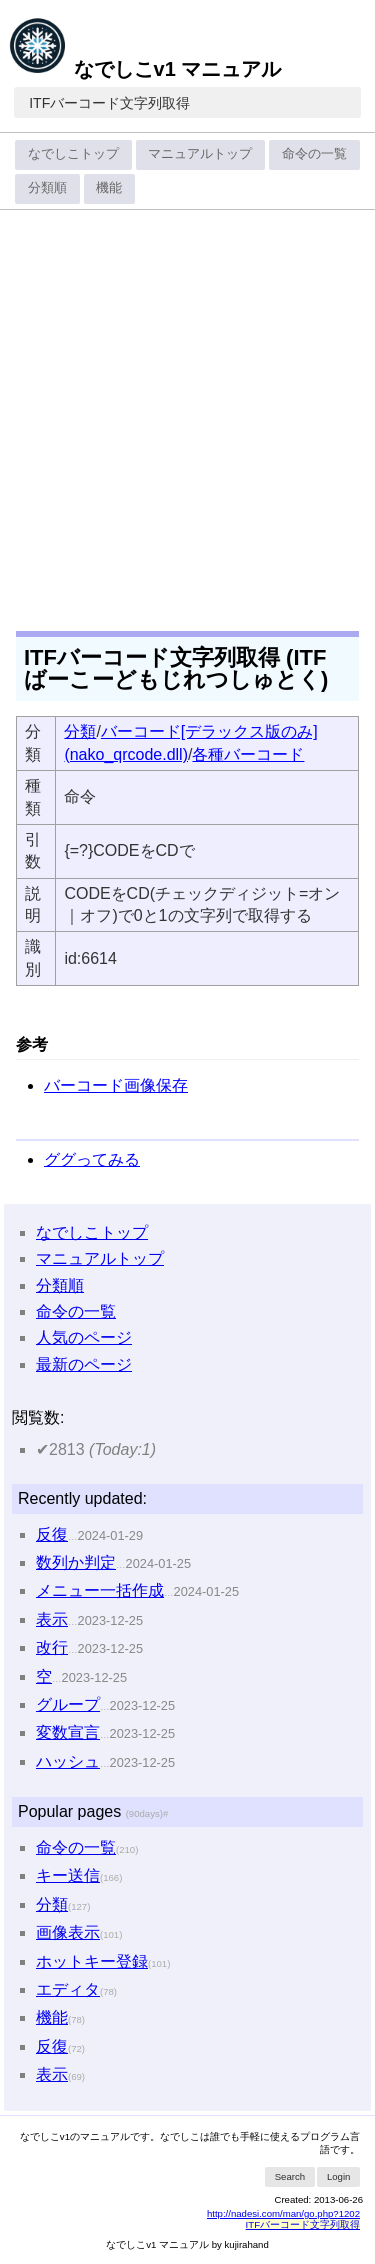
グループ (68, 1704)
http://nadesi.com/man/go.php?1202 (283, 2213)
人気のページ (84, 1337)
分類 (80, 731)
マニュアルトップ (200, 153)
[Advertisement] (187, 413)
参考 (32, 1044)
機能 (109, 187)
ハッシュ (68, 1761)
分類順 (47, 187)
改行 (52, 1647)
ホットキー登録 (92, 1961)
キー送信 (68, 1875)
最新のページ (84, 1364)
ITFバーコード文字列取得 (109, 103)
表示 (52, 1619)
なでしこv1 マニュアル (144, 69)
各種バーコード (248, 754)
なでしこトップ (73, 153)
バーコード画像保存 (116, 1085)
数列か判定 (76, 1562)
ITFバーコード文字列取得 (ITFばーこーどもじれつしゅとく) (176, 668)
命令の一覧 (314, 153)
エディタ (68, 1989)
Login (338, 2176)
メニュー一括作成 (100, 1590)
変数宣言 (68, 1732)
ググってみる (92, 1159)
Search (290, 2176)
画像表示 (68, 1932)
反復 (52, 1534)
